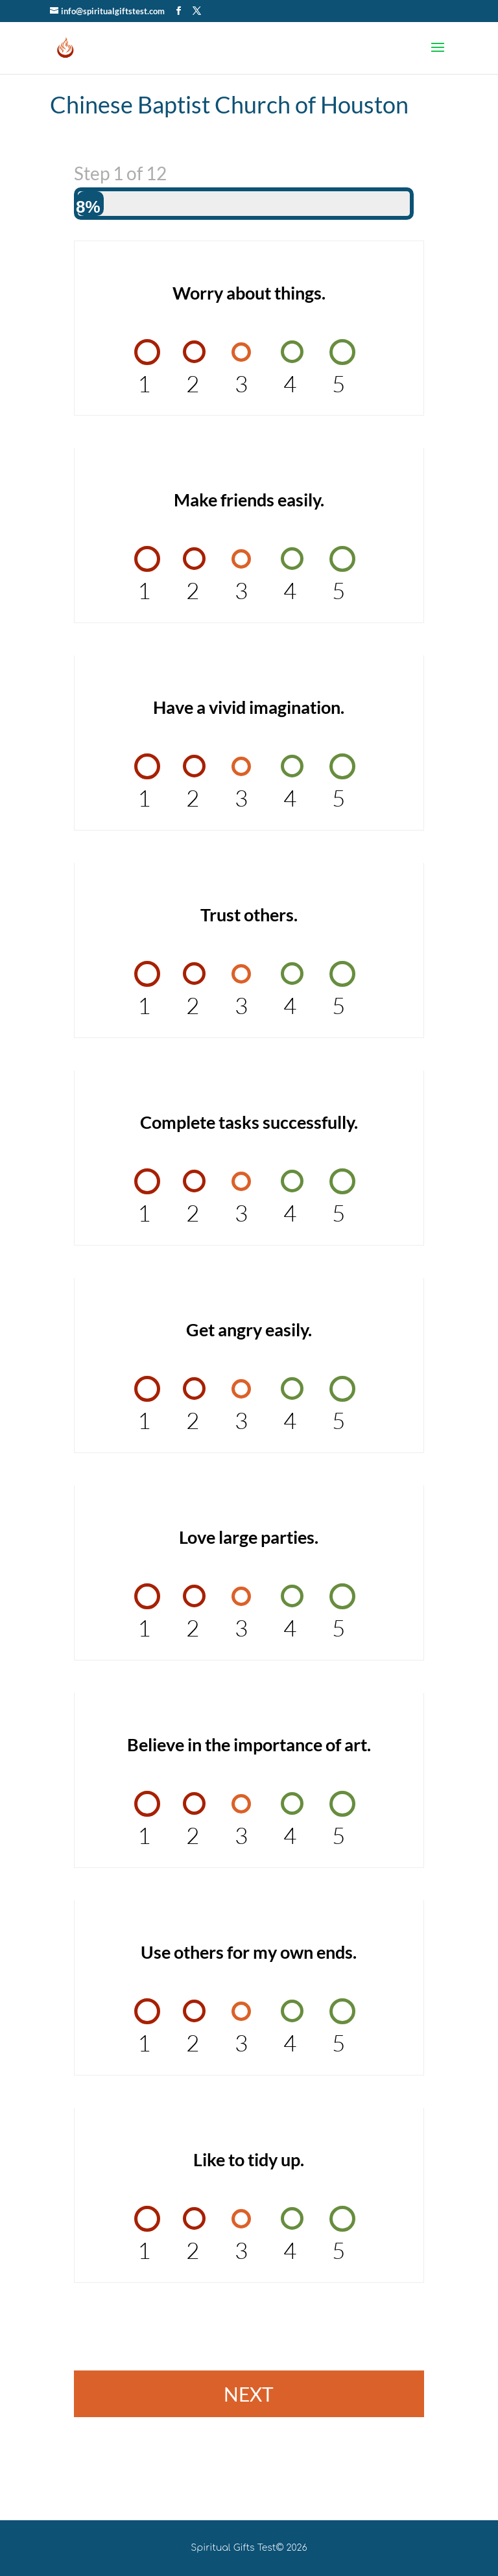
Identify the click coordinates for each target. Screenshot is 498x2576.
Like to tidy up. (248, 2159)
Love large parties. (248, 1537)
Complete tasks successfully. (249, 1122)
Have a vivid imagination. (248, 707)
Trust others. (249, 914)
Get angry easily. (249, 1329)
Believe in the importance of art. (249, 1744)
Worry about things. (249, 292)
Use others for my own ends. (249, 1952)
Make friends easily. (249, 499)
